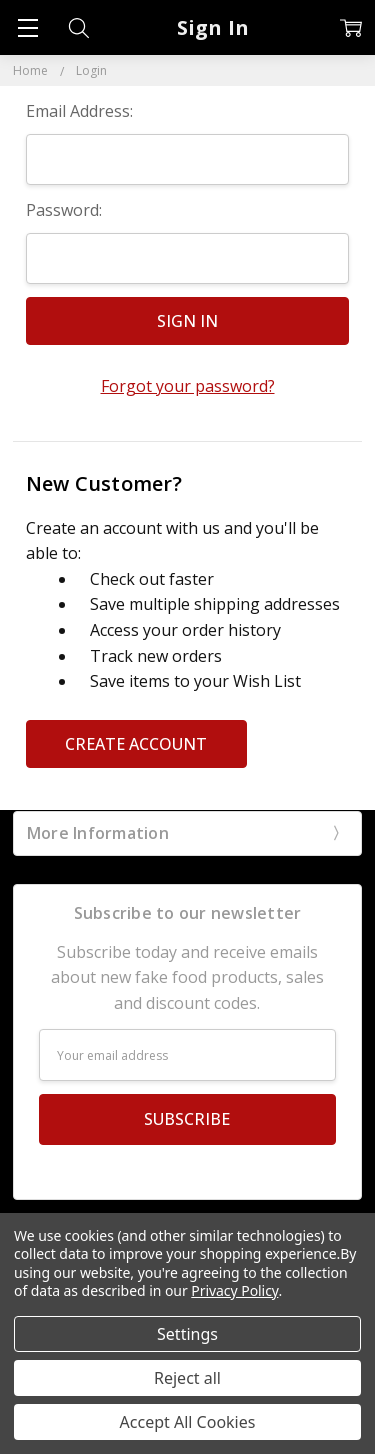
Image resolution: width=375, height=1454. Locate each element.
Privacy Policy (234, 1290)
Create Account (136, 744)
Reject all (187, 1378)
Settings (187, 1334)
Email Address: (79, 111)
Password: (64, 210)
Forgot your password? (188, 386)
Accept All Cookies (188, 1422)
